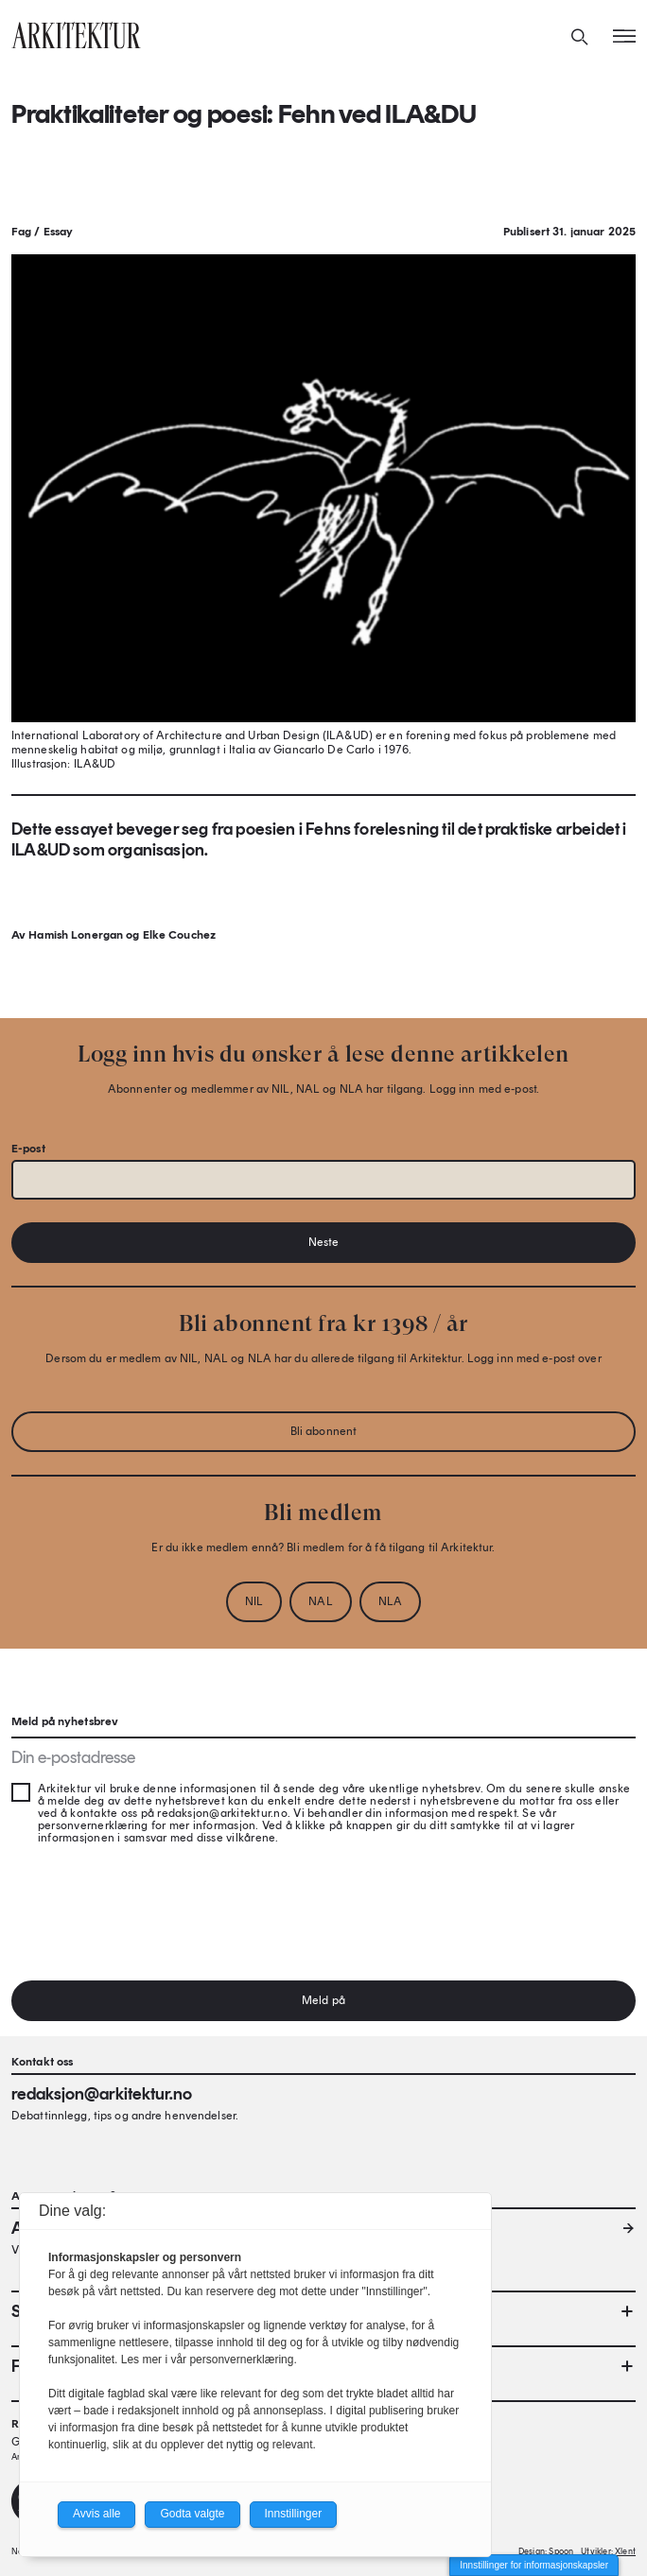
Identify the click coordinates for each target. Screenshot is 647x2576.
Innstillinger (294, 2513)
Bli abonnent (323, 1431)
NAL (320, 1601)
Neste (324, 1242)
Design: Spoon (545, 2551)
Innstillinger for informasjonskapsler (534, 2565)
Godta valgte (192, 2513)
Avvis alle (96, 2513)
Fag (21, 231)
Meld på (323, 2000)
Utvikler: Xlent (608, 2551)
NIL (254, 1601)
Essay (59, 231)
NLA (390, 1601)
